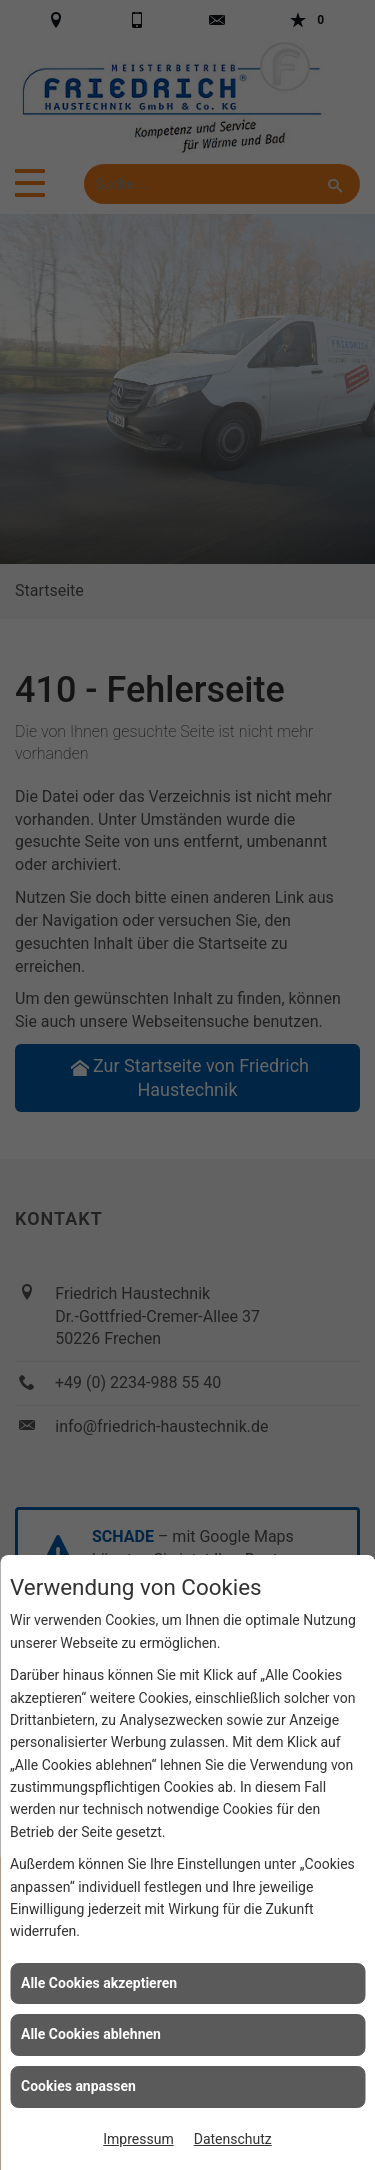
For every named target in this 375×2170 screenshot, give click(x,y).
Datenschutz (233, 2139)
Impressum (138, 2139)
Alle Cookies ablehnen (91, 2034)
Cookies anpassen (78, 2086)
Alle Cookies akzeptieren (99, 1983)
